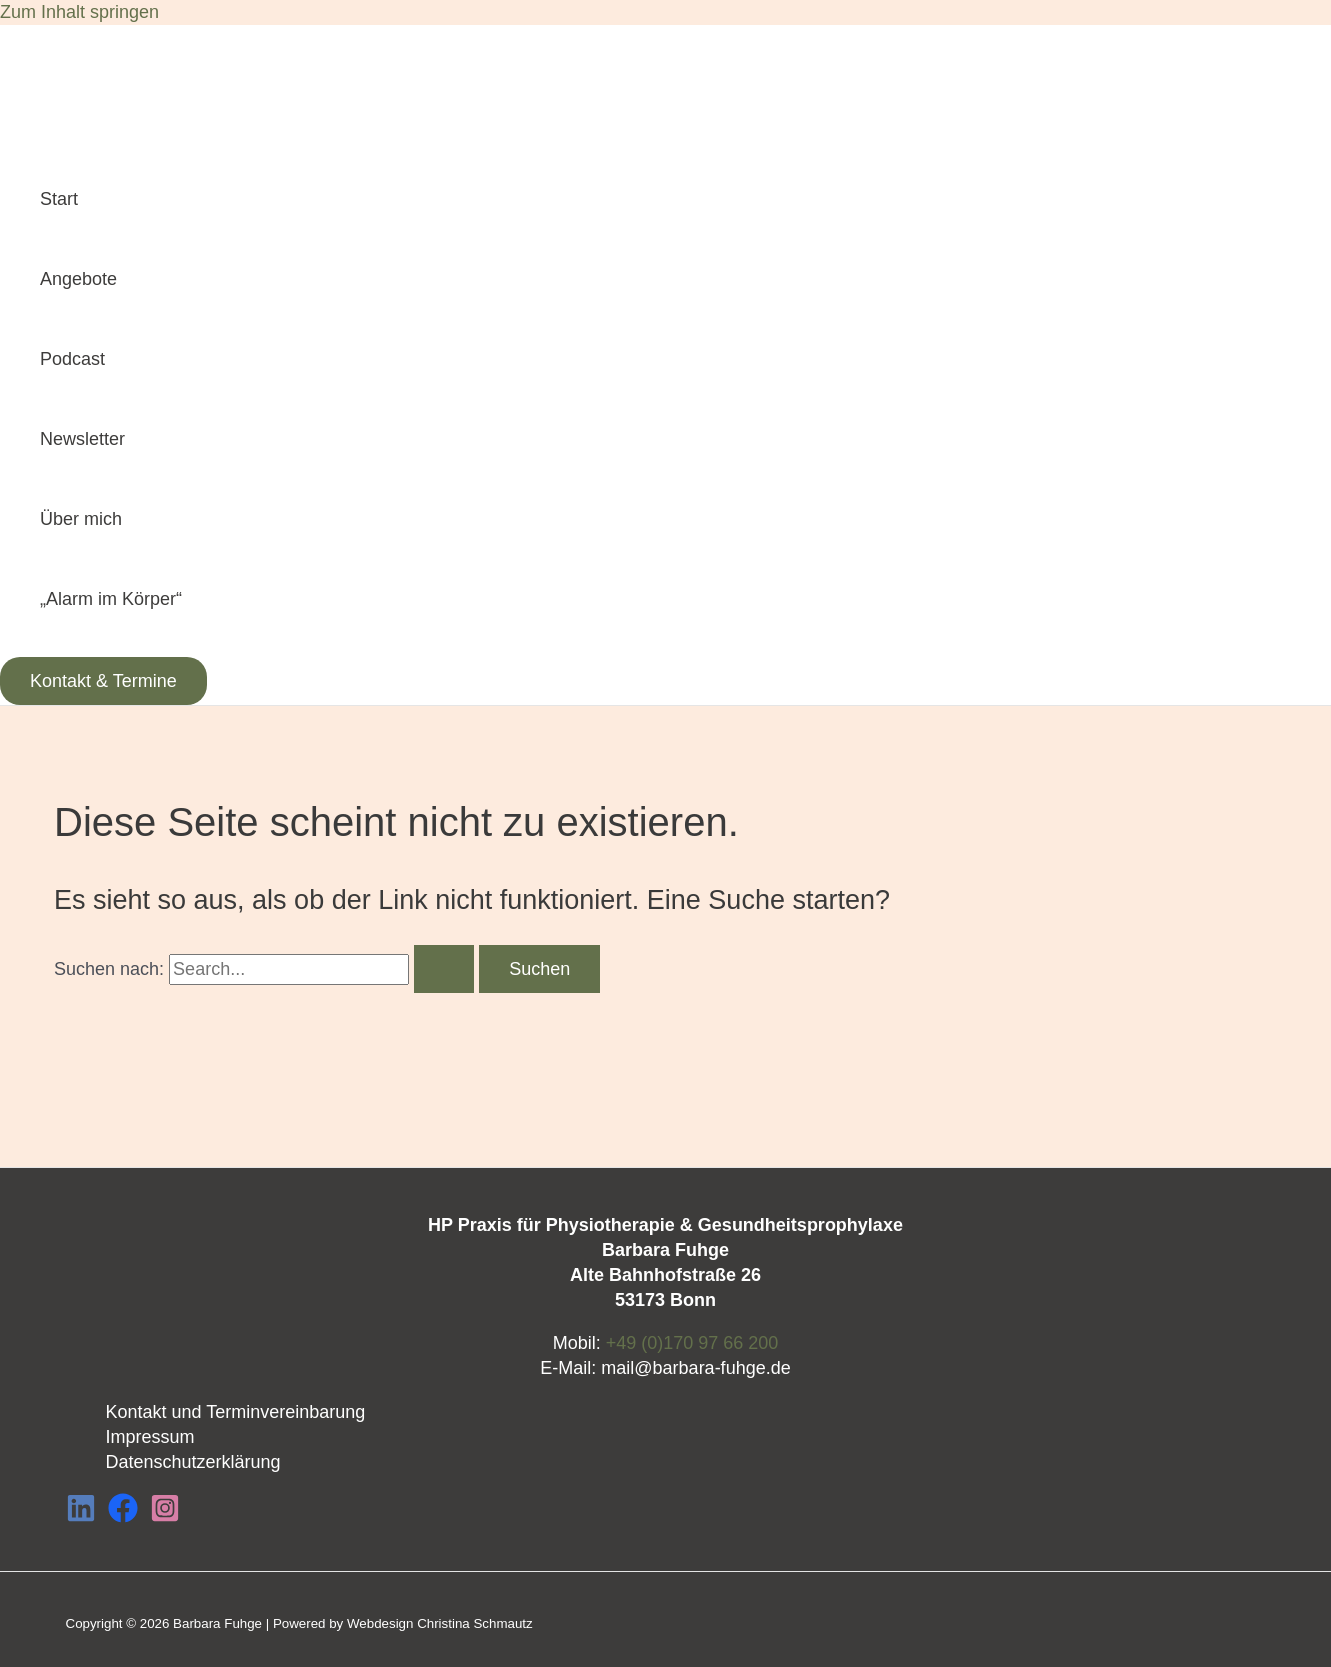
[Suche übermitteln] (444, 969)
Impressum (150, 1437)
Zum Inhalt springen (79, 12)
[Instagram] (165, 1517)
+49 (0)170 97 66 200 (692, 1343)
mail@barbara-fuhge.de (695, 1368)
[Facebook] (123, 1517)
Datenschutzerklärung (193, 1462)
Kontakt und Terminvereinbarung (236, 1412)
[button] (103, 681)
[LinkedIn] (81, 1517)
